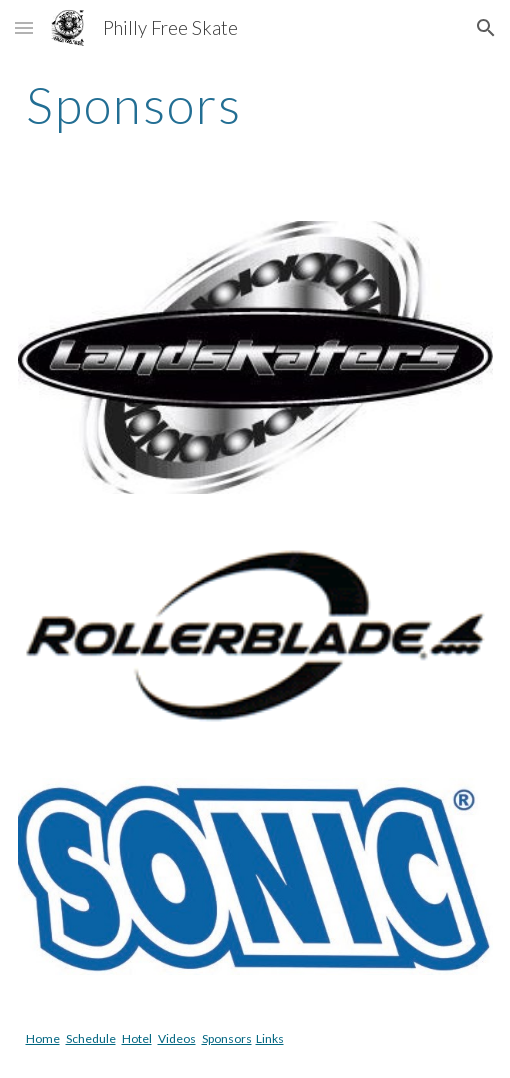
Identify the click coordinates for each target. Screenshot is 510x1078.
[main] (255, 105)
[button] (24, 27)
